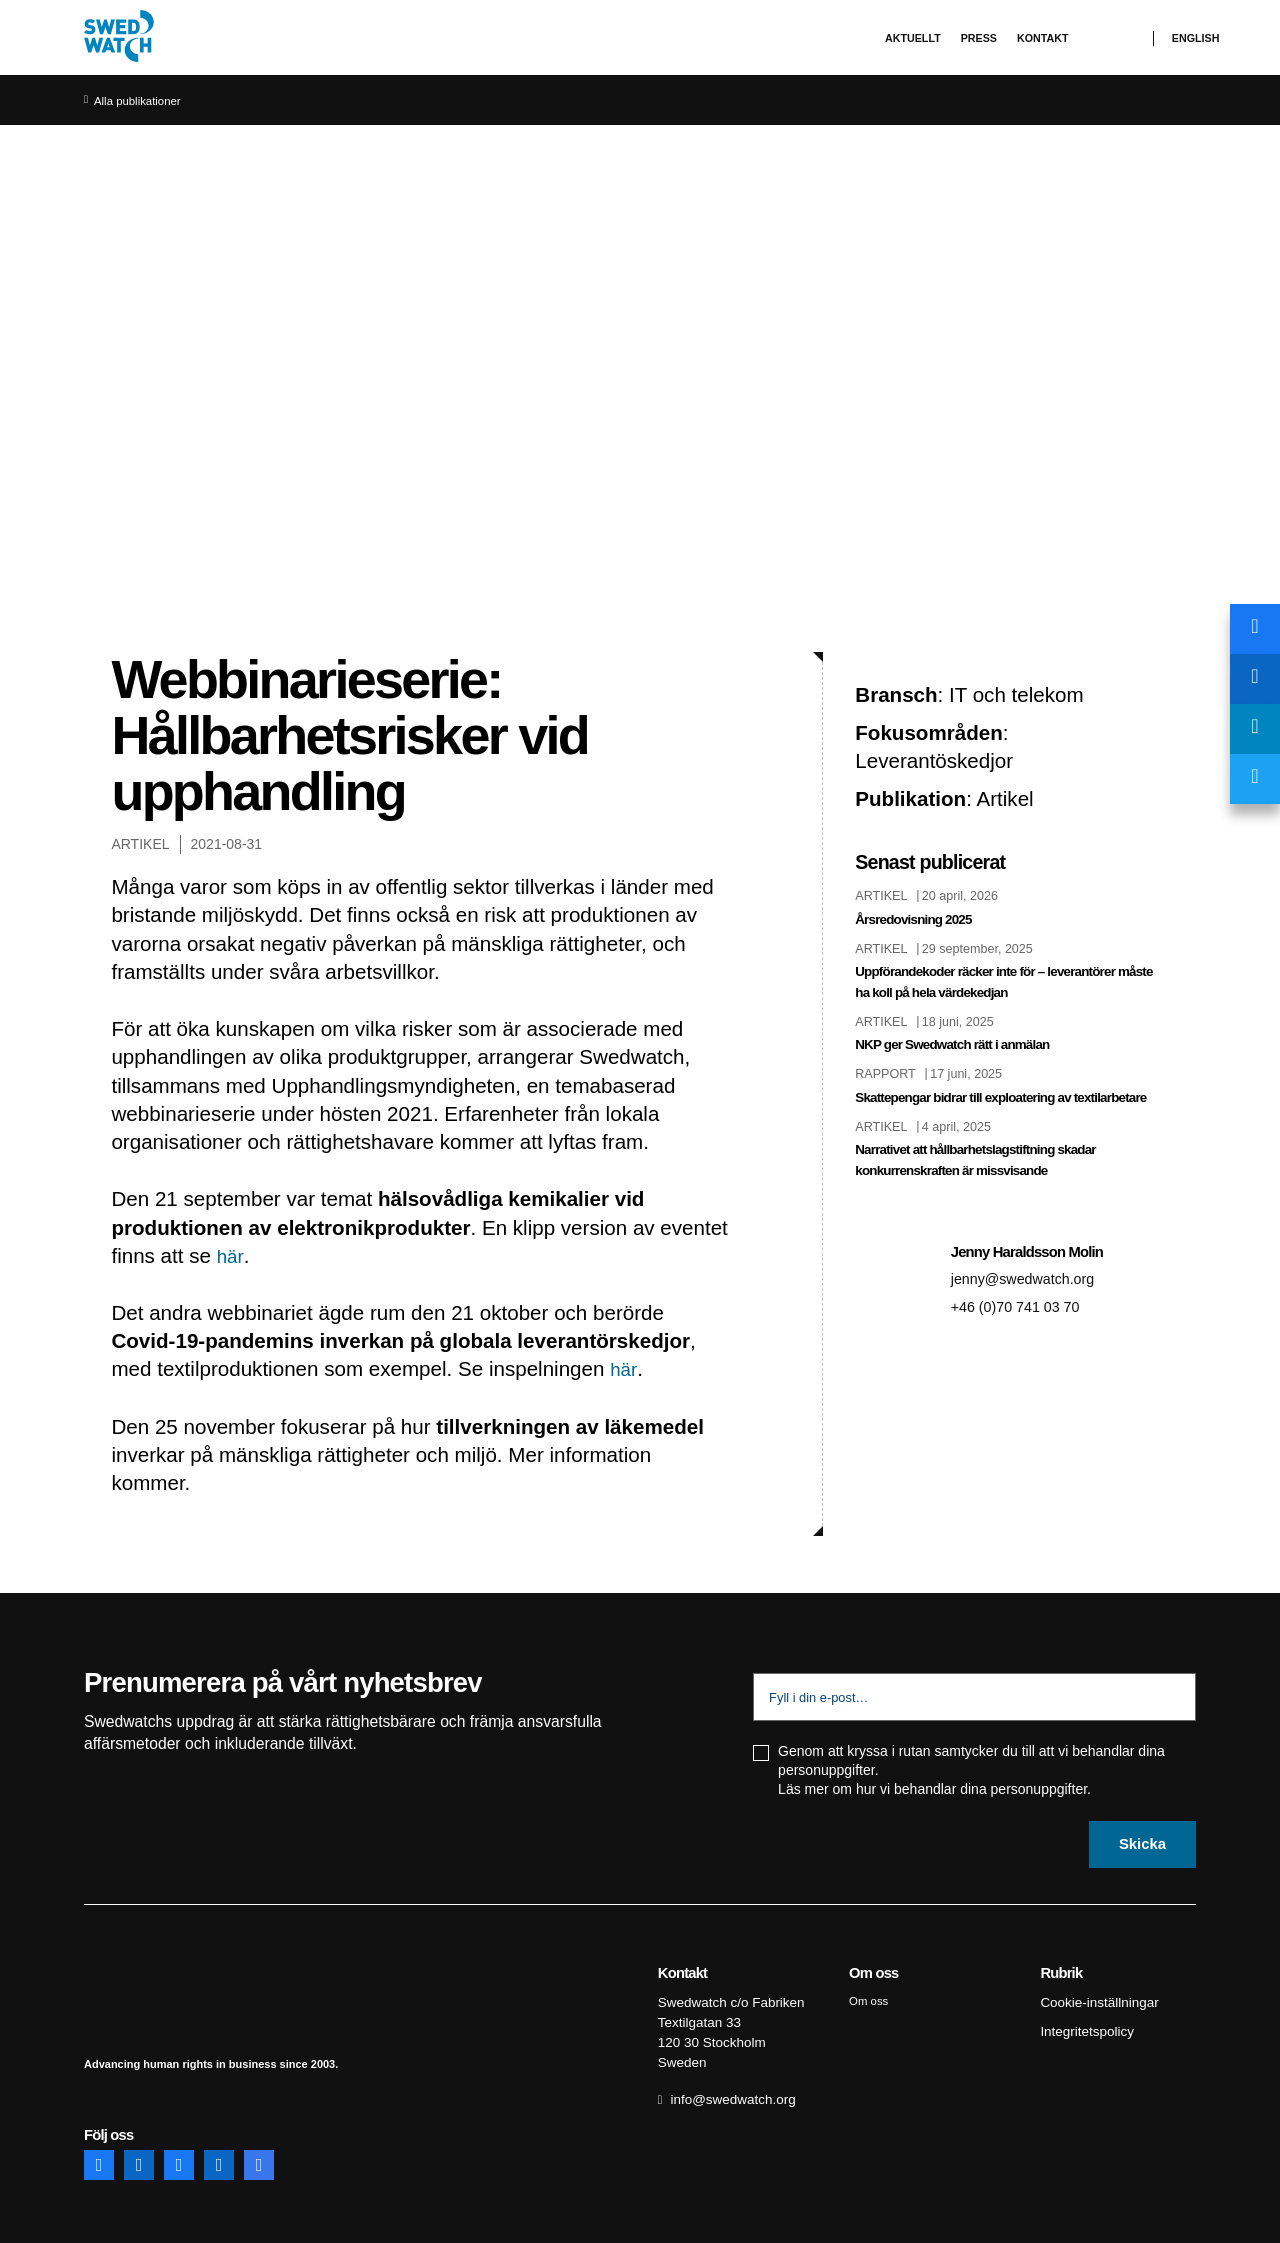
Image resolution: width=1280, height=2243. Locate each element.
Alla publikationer (142, 101)
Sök (1120, 38)
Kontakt (1043, 38)
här (231, 1255)
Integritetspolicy (1083, 2026)
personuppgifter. (1041, 1789)
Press (979, 38)
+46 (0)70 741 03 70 (1022, 1326)
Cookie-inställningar (1095, 1999)
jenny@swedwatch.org (1030, 1298)
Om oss (870, 1999)
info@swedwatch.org (728, 2088)
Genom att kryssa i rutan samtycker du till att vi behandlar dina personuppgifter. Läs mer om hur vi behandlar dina (971, 1770)
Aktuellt (913, 38)
